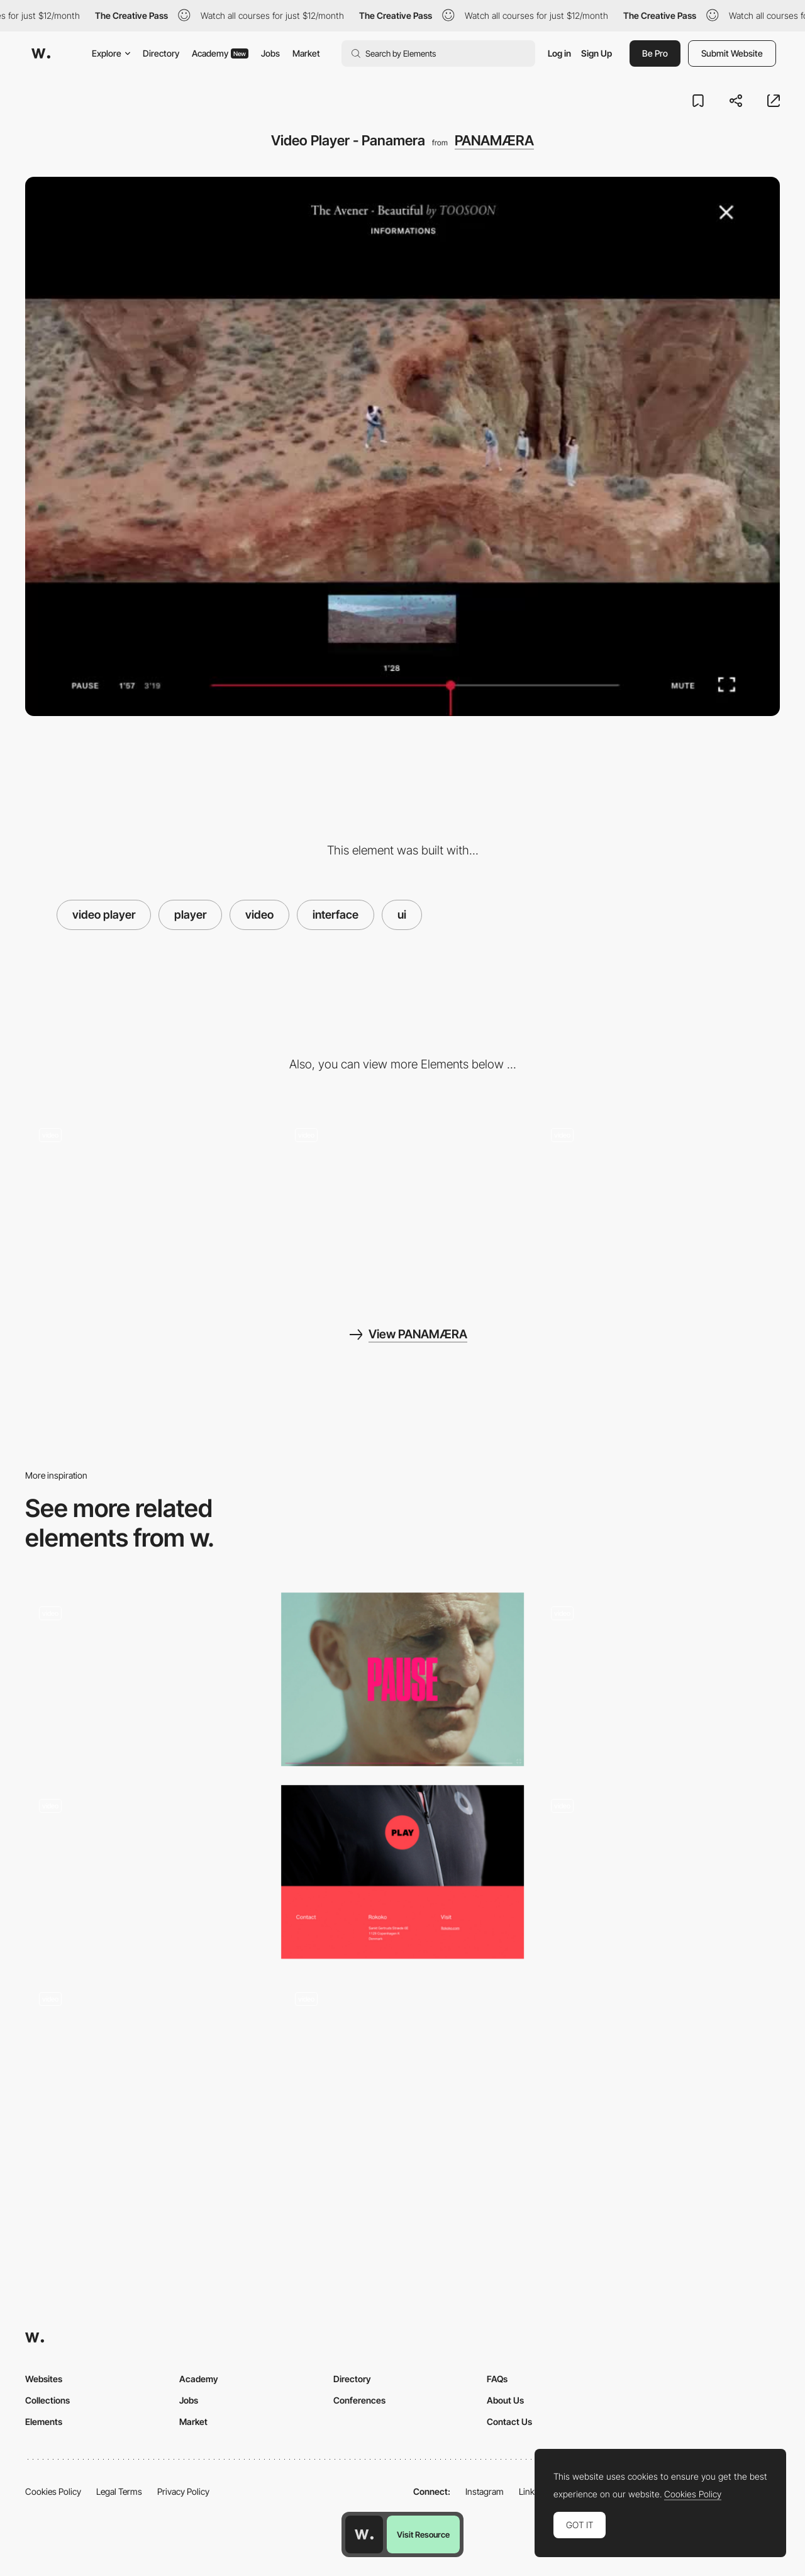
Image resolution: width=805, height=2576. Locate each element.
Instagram (484, 2491)
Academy (220, 53)
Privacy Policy (183, 2491)
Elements (43, 2421)
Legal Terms (119, 2491)
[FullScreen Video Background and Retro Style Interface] (658, 1872)
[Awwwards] (40, 53)
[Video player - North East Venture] (403, 1872)
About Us (505, 2400)
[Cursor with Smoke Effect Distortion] (147, 1200)
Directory (161, 53)
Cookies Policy (53, 2491)
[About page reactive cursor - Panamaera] (403, 1200)
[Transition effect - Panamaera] (658, 1200)
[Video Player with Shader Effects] (403, 2064)
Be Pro (655, 53)
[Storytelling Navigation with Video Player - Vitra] (658, 1679)
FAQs (497, 2378)
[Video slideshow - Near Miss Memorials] (147, 2064)
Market (306, 53)
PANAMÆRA (494, 140)
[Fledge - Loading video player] (147, 1872)
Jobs (270, 53)
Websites (43, 2378)
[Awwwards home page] (364, 2534)
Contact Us (509, 2421)
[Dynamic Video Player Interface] (147, 1679)
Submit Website (732, 53)
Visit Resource (423, 2534)
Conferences (359, 2400)
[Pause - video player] (403, 1679)
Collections (47, 2400)
